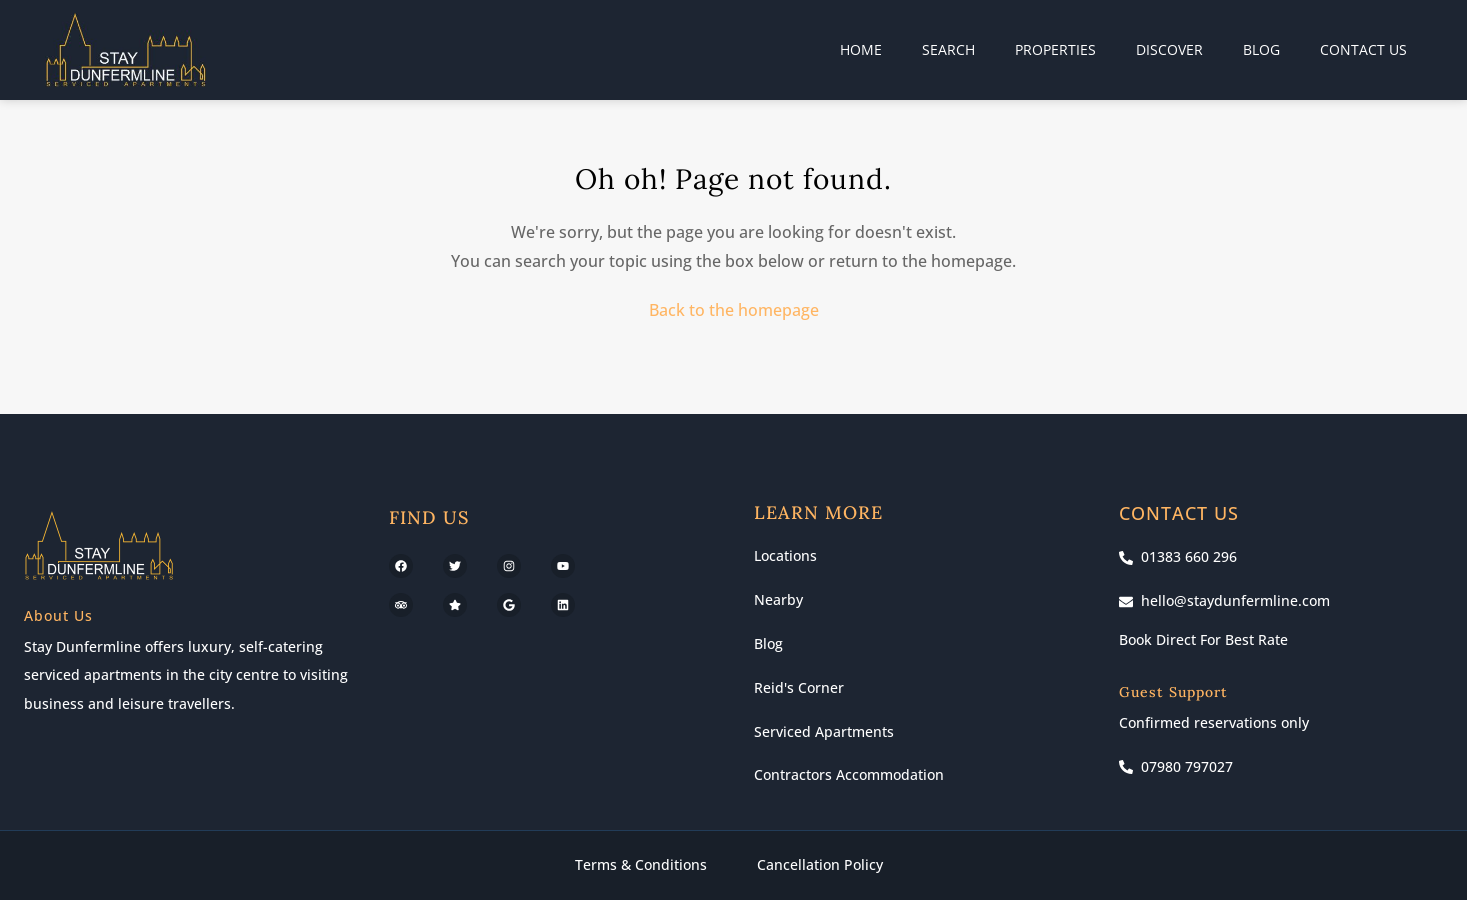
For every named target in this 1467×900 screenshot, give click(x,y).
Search (948, 49)
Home (861, 49)
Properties (1055, 49)
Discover (1169, 49)
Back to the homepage (734, 310)
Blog (1261, 49)
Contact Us (1363, 49)
